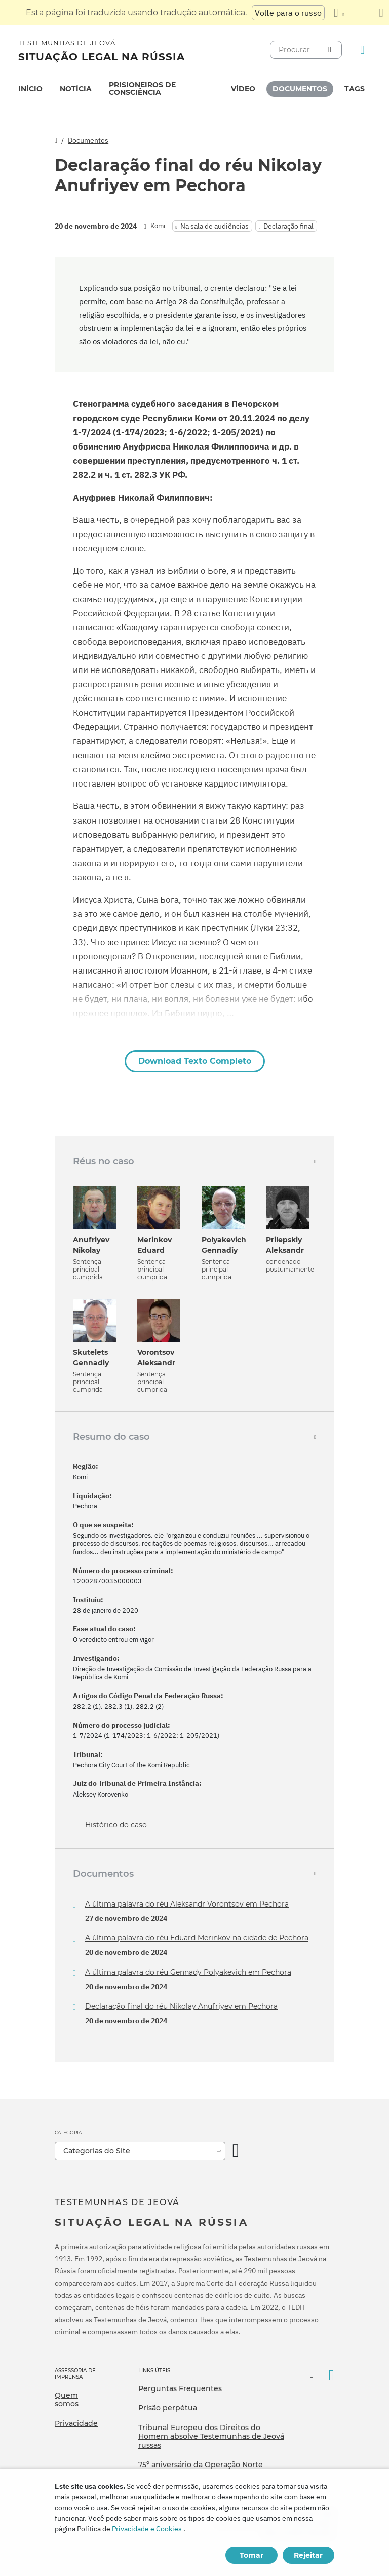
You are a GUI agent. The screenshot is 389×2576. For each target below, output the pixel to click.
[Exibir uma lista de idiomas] (339, 12)
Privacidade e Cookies (147, 2528)
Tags (354, 88)
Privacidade (76, 2423)
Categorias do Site (96, 2150)
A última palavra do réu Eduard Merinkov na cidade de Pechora (196, 1938)
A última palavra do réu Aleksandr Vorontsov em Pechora (187, 1904)
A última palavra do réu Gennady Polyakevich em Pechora (188, 1972)
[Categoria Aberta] (236, 2151)
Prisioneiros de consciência (142, 88)
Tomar (251, 2555)
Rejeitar (308, 2555)
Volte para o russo (288, 13)
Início (30, 88)
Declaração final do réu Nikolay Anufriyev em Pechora (181, 2006)
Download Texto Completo (194, 1061)
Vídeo (243, 88)
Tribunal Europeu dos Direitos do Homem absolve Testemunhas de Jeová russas (211, 2436)
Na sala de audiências (214, 226)
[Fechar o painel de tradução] (381, 12)
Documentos (300, 88)
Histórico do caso (116, 1825)
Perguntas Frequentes (180, 2388)
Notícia (76, 88)
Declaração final (288, 226)
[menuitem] (30, 89)
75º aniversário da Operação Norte (200, 2464)
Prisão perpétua (167, 2407)
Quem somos (67, 2400)
